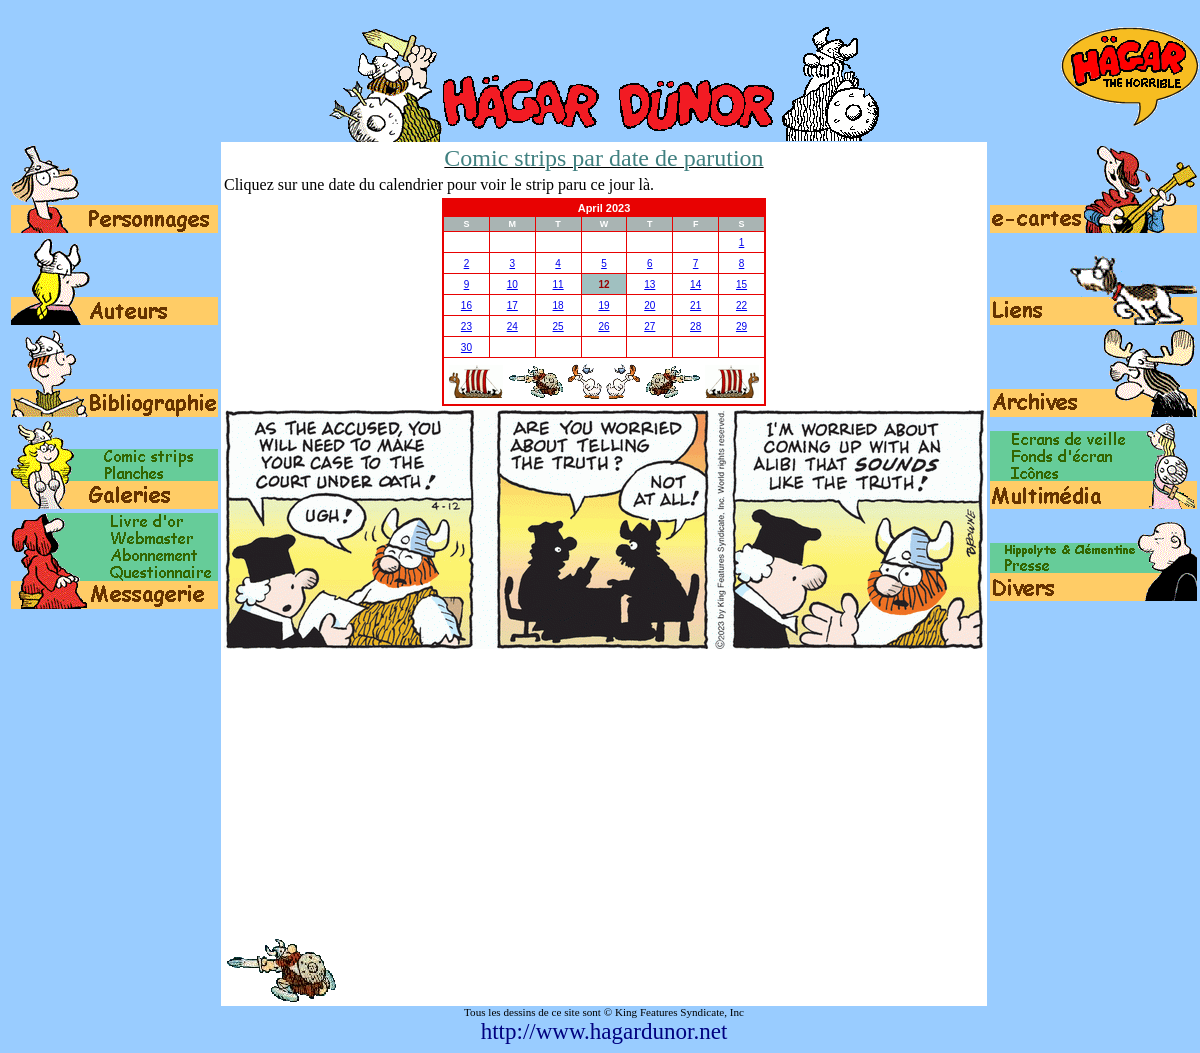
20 (649, 305)
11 (558, 284)
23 (466, 326)
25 (558, 326)
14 (695, 284)
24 (512, 326)
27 (649, 326)
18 (558, 305)
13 (649, 284)
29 (741, 326)
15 (741, 284)
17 (512, 305)
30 (466, 347)
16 (466, 305)
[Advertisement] (604, 793)
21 (695, 305)
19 (603, 305)
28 (695, 326)
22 (741, 305)
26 (603, 326)
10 (512, 284)
